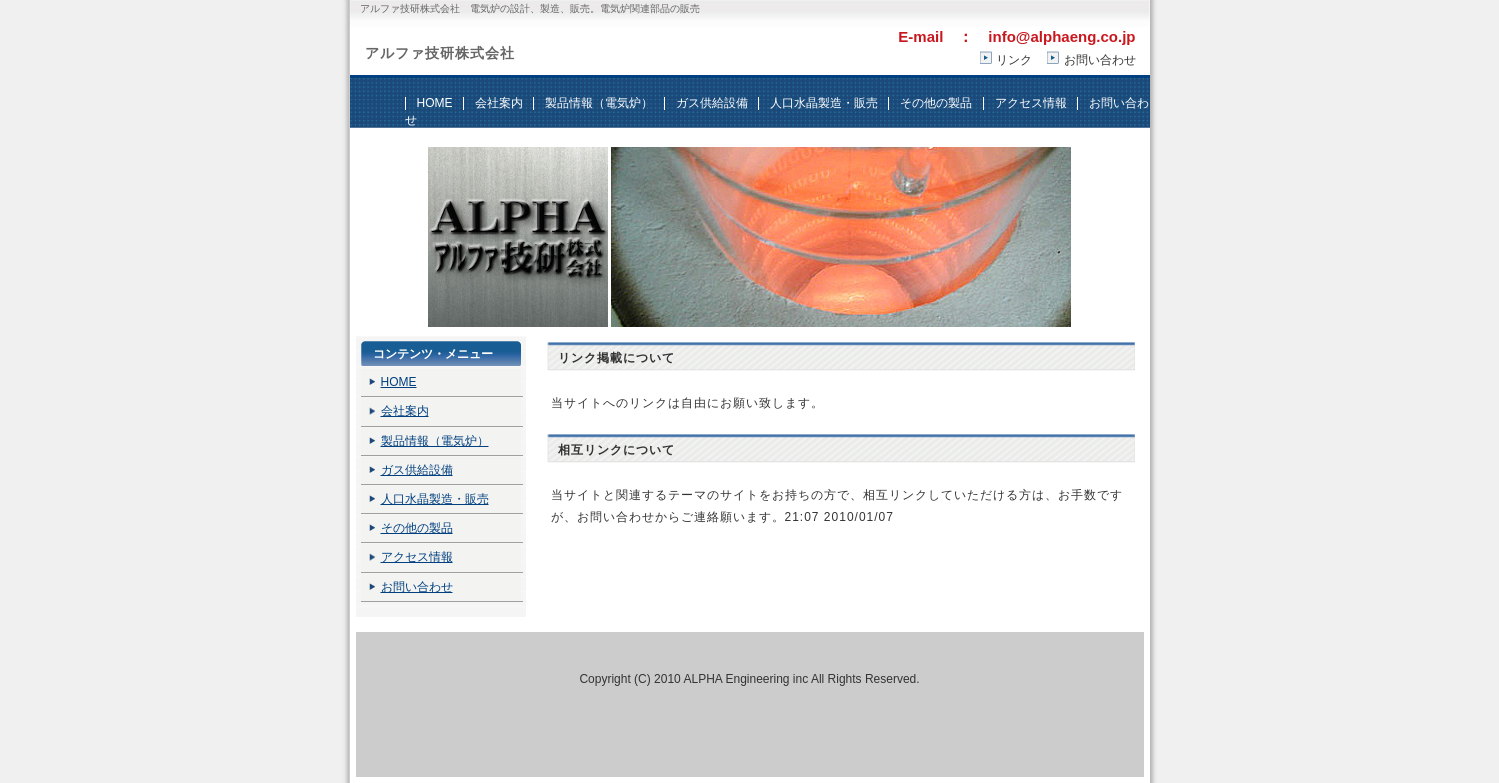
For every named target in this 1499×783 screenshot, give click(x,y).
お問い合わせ (1100, 60)
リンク (1014, 60)
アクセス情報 (1031, 103)
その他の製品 (936, 103)
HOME (435, 103)
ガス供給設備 (712, 103)
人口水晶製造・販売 (824, 103)
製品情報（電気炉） (599, 103)
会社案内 (499, 103)
